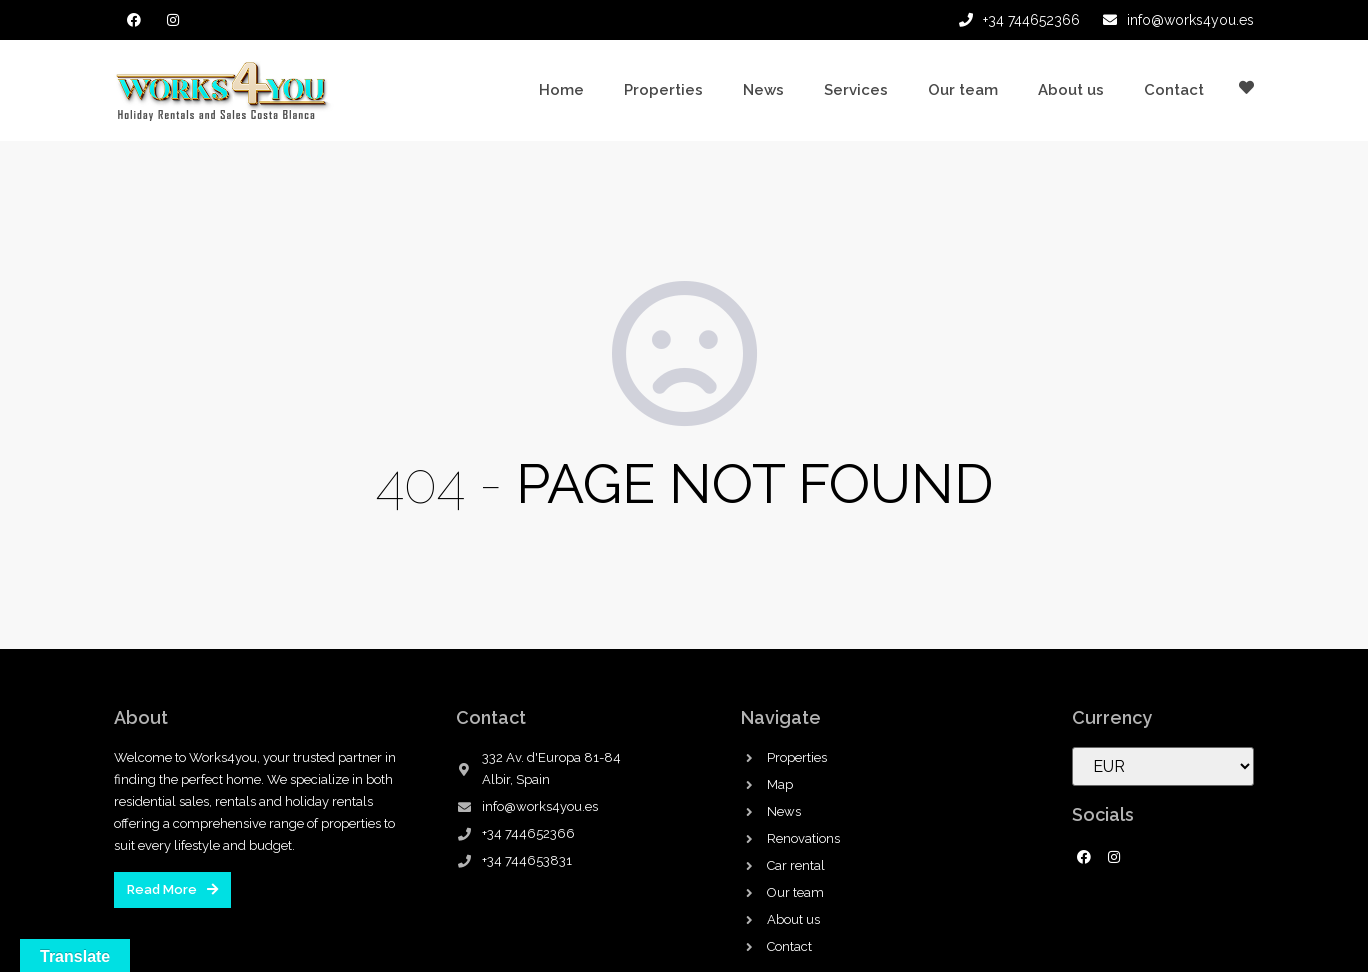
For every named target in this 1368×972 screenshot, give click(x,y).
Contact (1174, 90)
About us (1071, 90)
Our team (963, 90)
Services (856, 90)
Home (561, 90)
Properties (663, 90)
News (763, 90)
